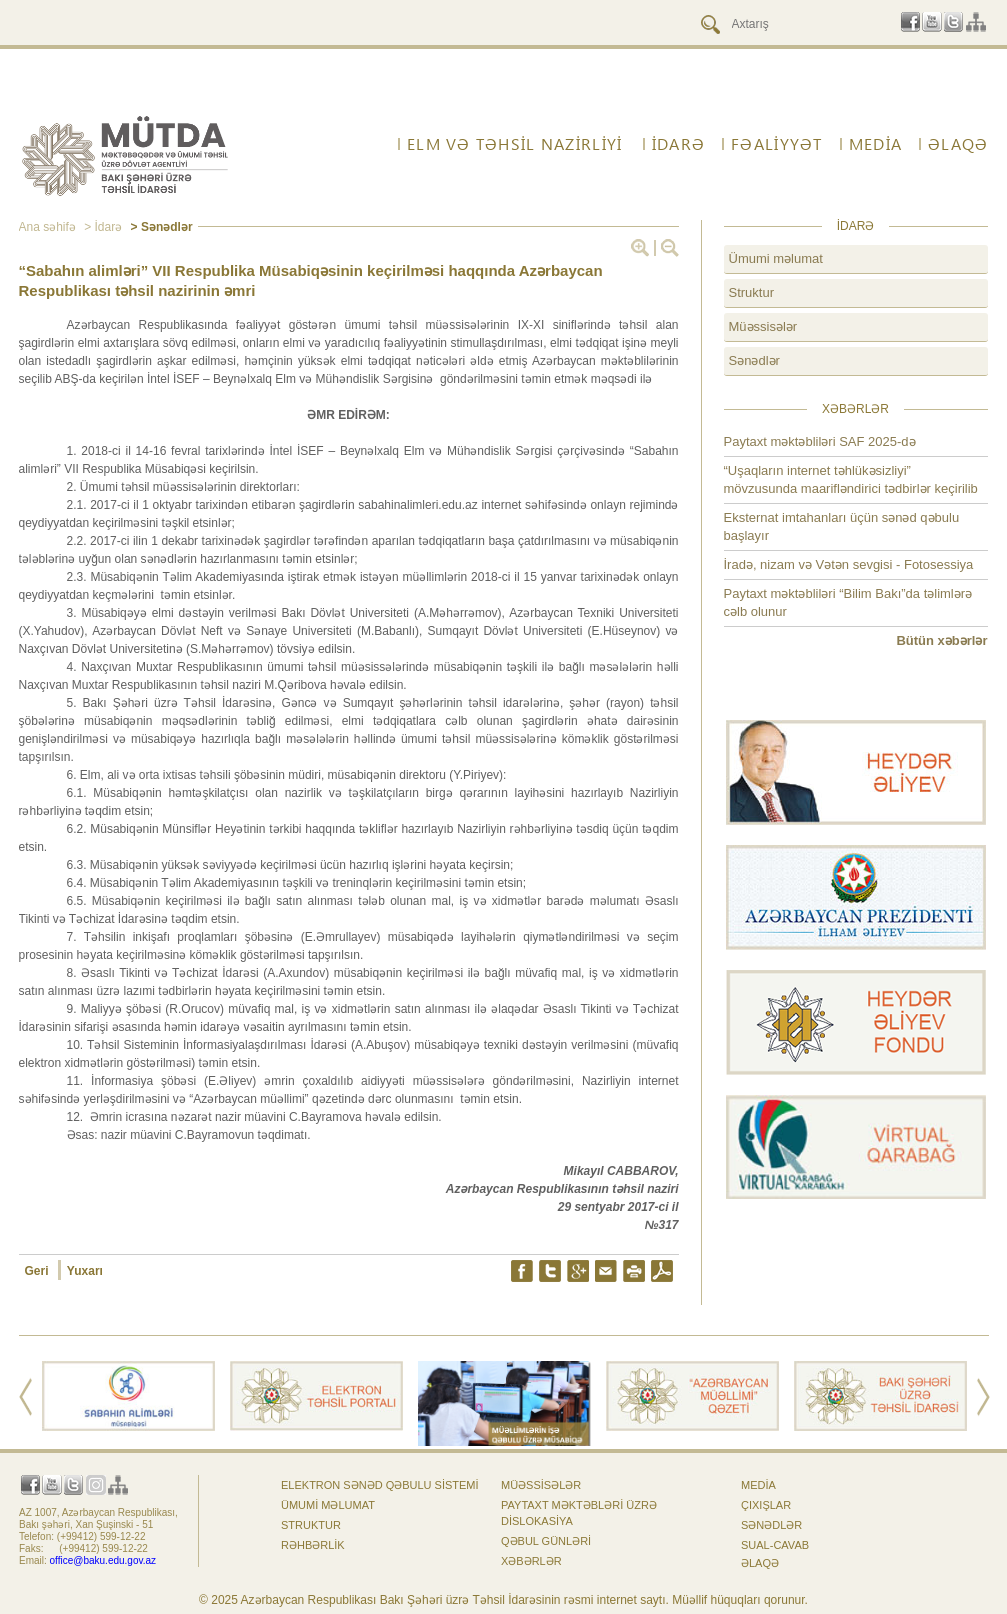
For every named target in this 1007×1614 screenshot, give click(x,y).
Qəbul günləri (546, 1541)
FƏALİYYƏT (777, 144)
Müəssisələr (763, 326)
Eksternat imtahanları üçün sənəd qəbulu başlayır (842, 526)
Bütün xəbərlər (941, 640)
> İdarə (101, 227)
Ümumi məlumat (776, 258)
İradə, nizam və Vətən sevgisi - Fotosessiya (849, 564)
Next (983, 1397)
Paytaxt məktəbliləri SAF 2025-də (820, 441)
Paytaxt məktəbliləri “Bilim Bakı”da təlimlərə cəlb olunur (848, 602)
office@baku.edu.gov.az (103, 1560)
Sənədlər (754, 360)
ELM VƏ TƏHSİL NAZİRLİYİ (514, 144)
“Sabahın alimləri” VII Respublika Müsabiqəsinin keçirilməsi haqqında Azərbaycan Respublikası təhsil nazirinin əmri (311, 280)
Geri (38, 1271)
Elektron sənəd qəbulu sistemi (380, 1485)
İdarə (678, 144)
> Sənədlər (159, 227)
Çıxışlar (766, 1505)
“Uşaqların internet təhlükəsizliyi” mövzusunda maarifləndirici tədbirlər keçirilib (851, 479)
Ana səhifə (47, 227)
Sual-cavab (775, 1545)
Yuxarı (85, 1271)
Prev (25, 1397)
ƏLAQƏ (958, 144)
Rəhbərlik (313, 1545)
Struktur (752, 292)
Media (875, 144)
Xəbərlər (531, 1561)
